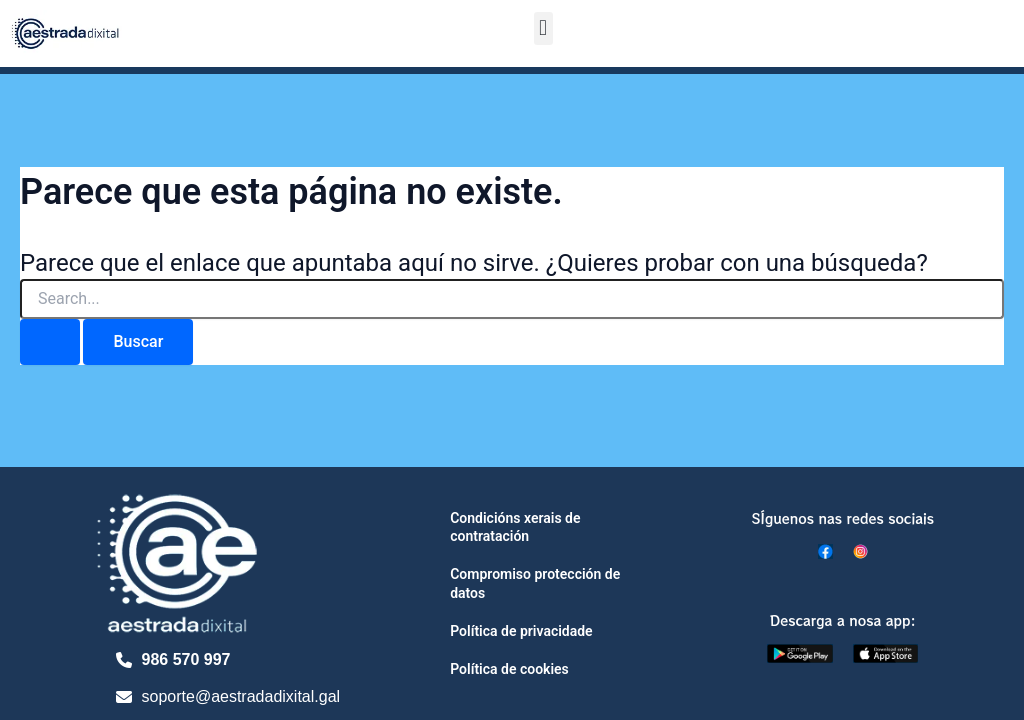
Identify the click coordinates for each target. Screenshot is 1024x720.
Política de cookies (509, 669)
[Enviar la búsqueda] (50, 342)
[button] (543, 28)
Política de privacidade (521, 631)
